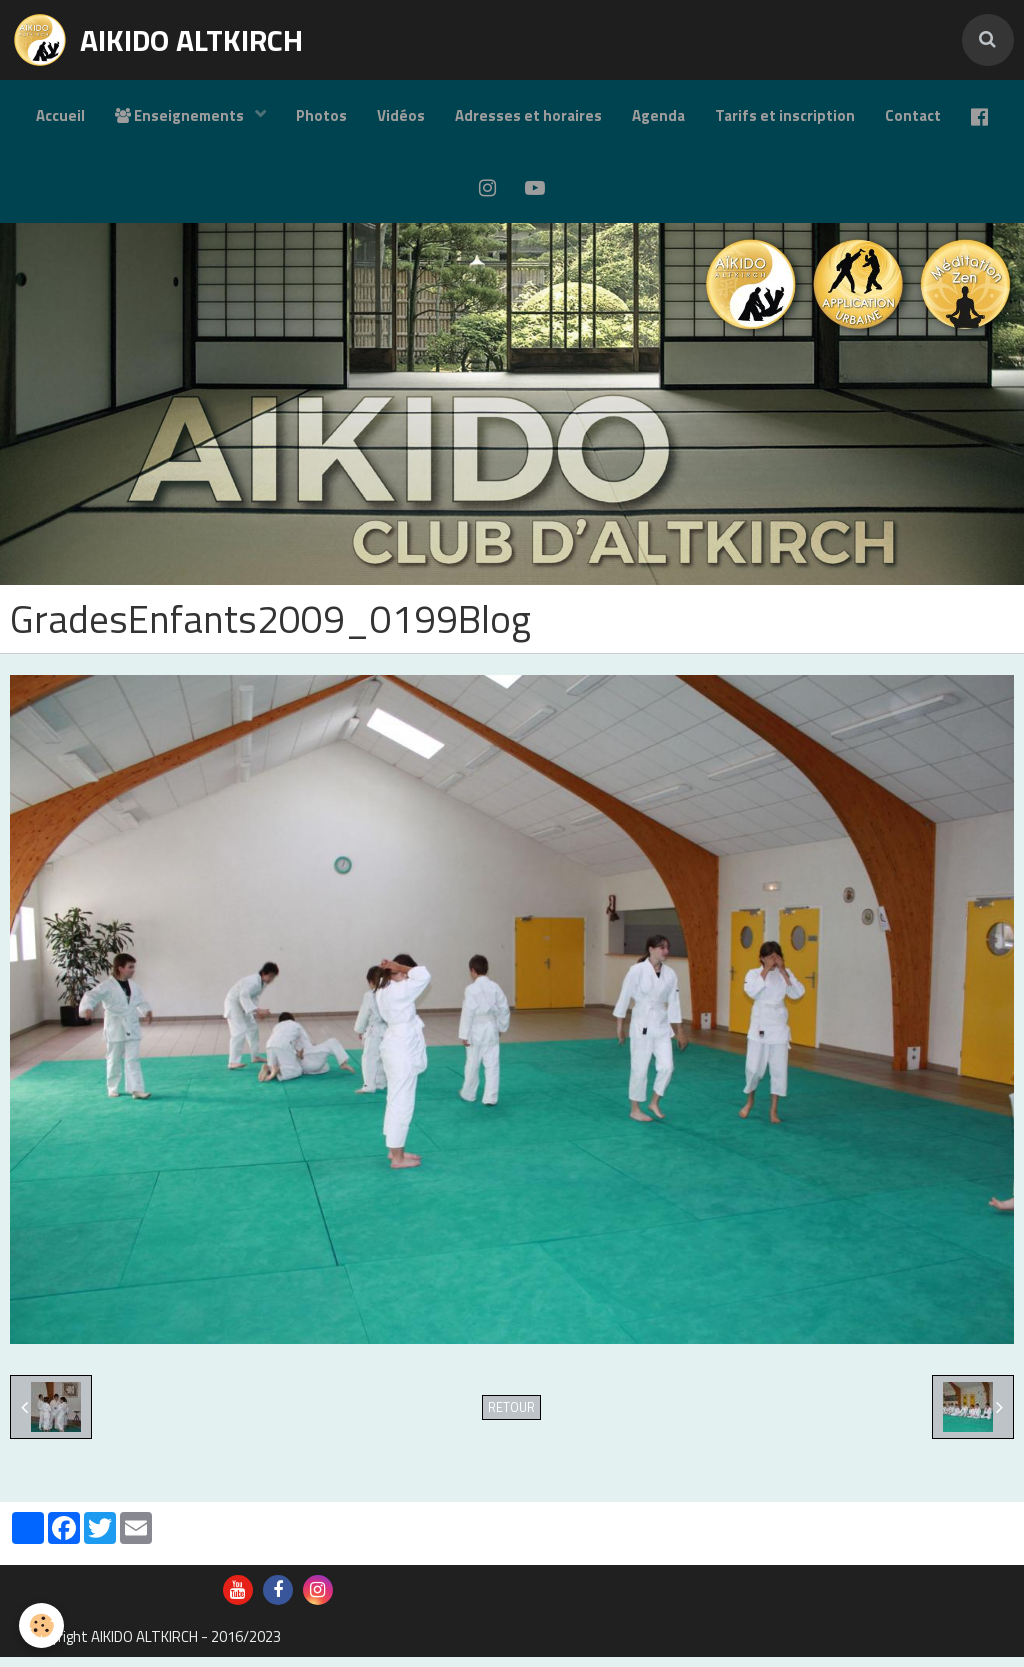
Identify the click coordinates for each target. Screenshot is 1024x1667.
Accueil (60, 115)
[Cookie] (42, 1625)
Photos (321, 115)
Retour (511, 1417)
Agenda (658, 115)
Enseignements (181, 115)
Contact (913, 115)
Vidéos (401, 115)
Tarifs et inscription (785, 115)
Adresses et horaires (528, 115)
